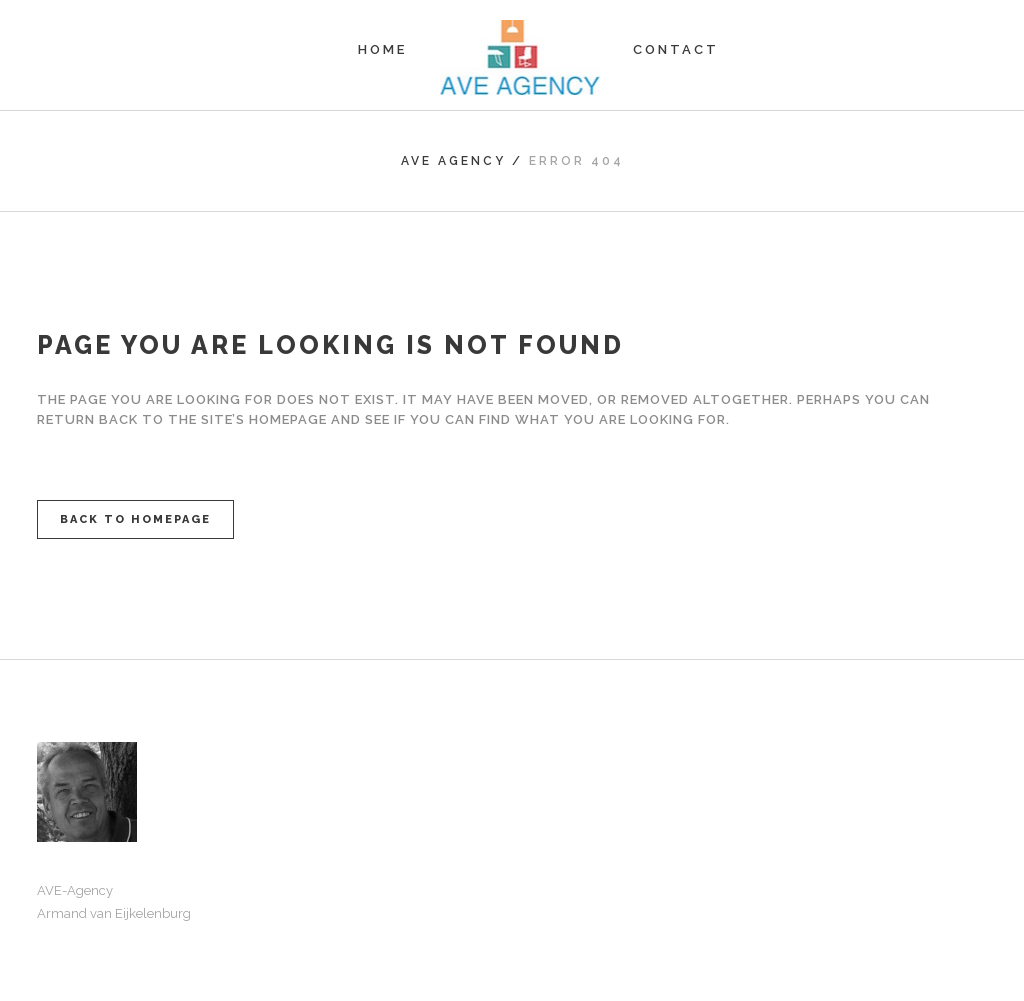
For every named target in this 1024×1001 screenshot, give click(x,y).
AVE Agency (453, 161)
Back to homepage (135, 519)
